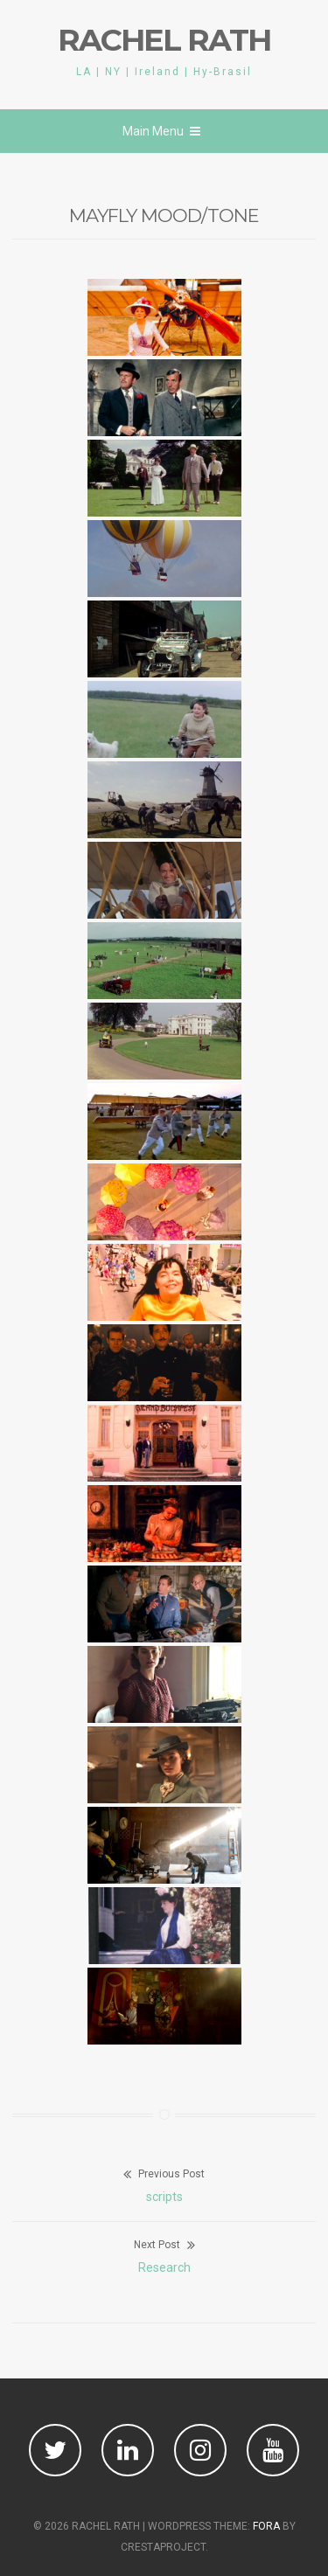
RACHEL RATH (164, 40)
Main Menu (161, 131)
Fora (266, 2526)
